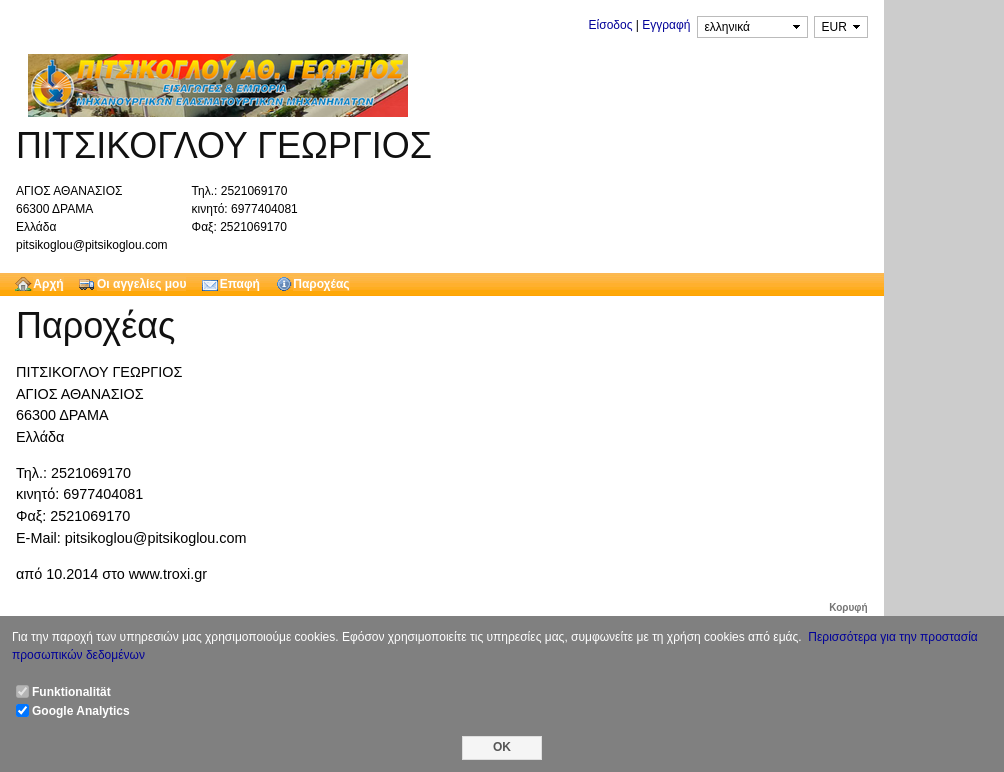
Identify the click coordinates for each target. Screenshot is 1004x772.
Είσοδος (611, 25)
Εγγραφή (666, 25)
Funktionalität (71, 692)
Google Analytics (81, 711)
